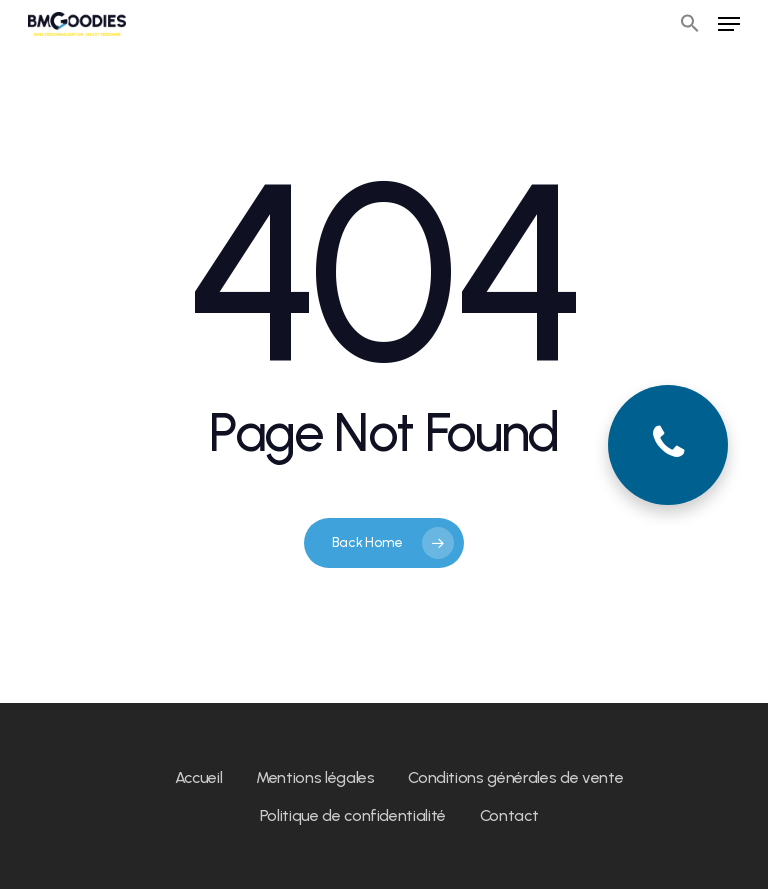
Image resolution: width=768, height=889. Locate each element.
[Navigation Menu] (729, 24)
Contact (509, 815)
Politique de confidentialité (353, 815)
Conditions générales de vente (515, 777)
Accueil (199, 777)
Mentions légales (315, 777)
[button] (690, 24)
